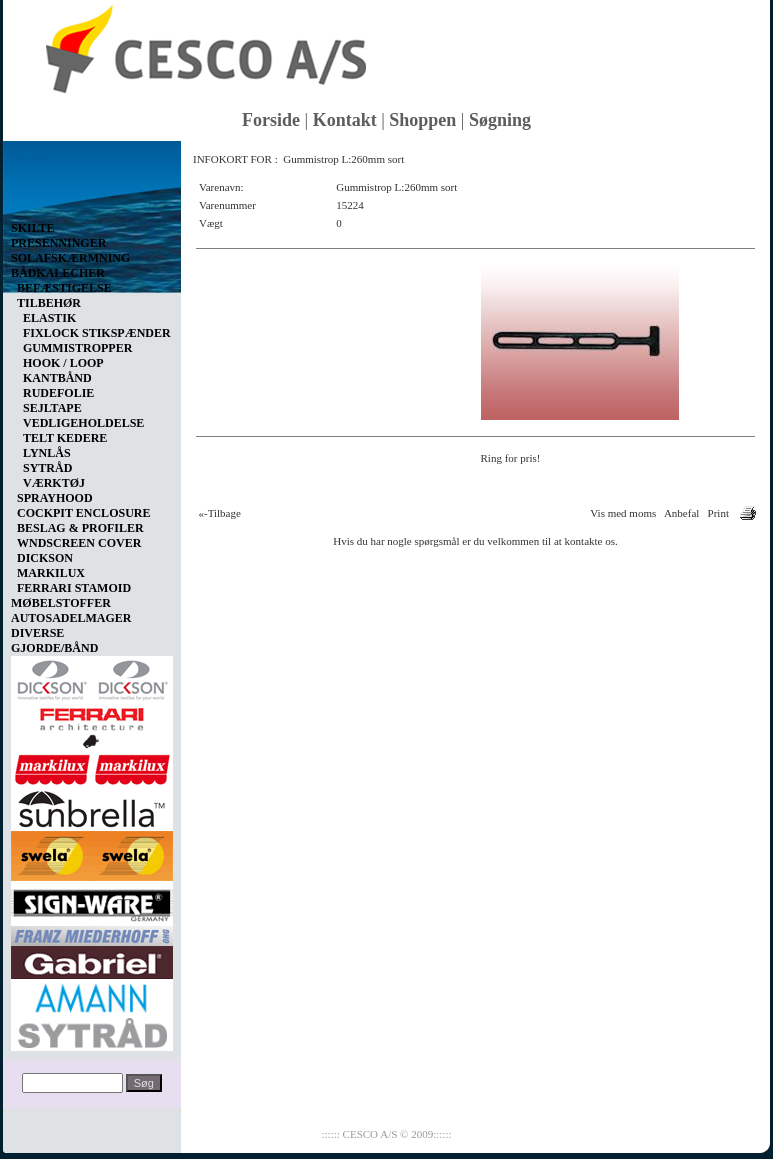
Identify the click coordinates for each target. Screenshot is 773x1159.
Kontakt (345, 120)
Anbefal (681, 513)
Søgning (500, 120)
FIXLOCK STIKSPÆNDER (97, 333)
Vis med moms (623, 513)
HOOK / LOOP (63, 363)
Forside (271, 120)
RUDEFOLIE (58, 393)
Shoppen (422, 120)
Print (718, 513)
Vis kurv (33, 156)
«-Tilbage (220, 513)
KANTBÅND (57, 378)
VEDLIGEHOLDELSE (83, 423)
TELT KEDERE (65, 438)
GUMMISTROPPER (77, 348)
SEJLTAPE (52, 408)
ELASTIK (49, 318)
